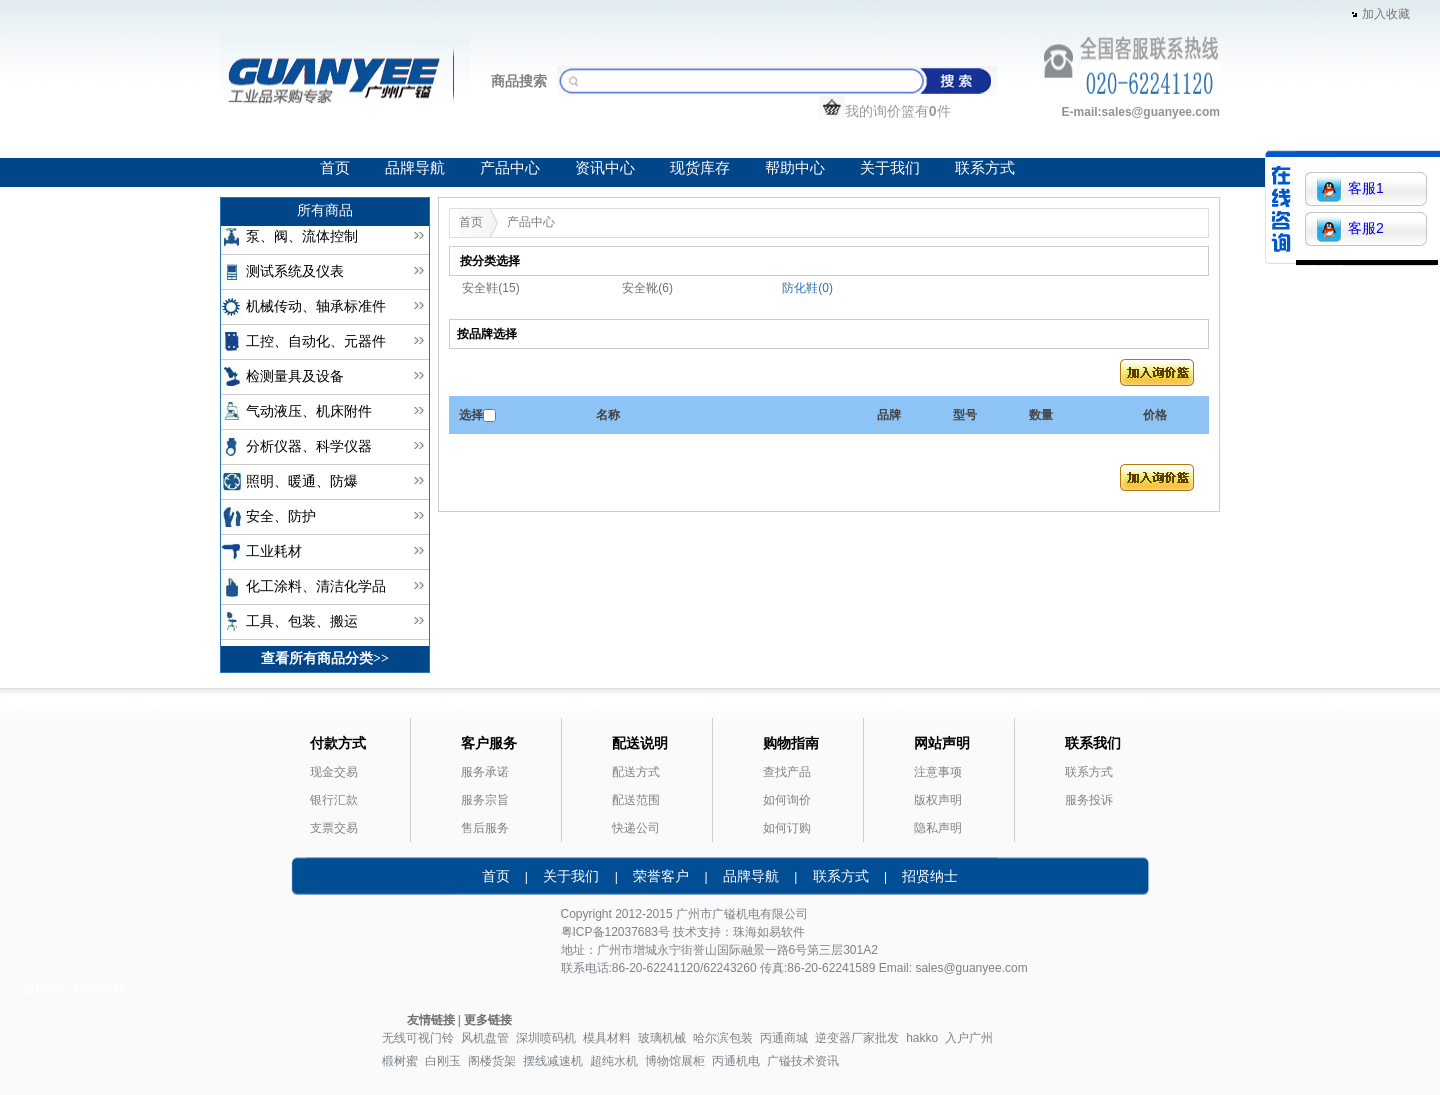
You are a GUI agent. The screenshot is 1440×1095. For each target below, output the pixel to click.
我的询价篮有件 (885, 111)
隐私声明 (938, 828)
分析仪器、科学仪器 (309, 446)
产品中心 (510, 168)
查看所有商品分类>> (325, 658)
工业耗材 (274, 551)
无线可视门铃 (418, 1038)
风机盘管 (485, 1038)
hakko (922, 1038)
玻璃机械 (662, 1038)
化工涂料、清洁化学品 (316, 586)
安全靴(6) (647, 288)
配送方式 (636, 772)
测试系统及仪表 (295, 271)
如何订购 (787, 828)
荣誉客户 (661, 876)
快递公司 (636, 828)
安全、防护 (281, 516)
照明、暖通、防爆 (302, 481)
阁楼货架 (492, 1061)
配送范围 (636, 800)
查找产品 (787, 772)
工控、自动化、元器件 (316, 341)
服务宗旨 (485, 800)
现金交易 (334, 772)
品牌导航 (415, 168)
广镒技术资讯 (803, 1061)
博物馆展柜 (675, 1061)
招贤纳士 (930, 876)
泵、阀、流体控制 (302, 236)
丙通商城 (784, 1038)
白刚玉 (443, 1061)
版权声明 (938, 800)
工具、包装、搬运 (302, 621)
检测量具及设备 (295, 376)
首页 (335, 168)
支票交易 (334, 828)
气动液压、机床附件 (309, 411)
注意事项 (938, 772)
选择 (471, 415)
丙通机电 (736, 1061)
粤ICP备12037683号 (615, 932)
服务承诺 (485, 772)
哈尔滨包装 (723, 1038)
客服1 (1350, 189)
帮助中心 (795, 168)
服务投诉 (1089, 800)
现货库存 (700, 168)
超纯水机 (614, 1061)
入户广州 (969, 1038)
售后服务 (485, 828)
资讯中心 (605, 168)
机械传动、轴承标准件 (316, 306)
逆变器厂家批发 (857, 1038)
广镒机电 (736, 914)
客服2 (1350, 229)
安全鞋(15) (490, 288)
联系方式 (985, 168)
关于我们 (890, 168)
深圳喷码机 (546, 1038)
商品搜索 (519, 81)
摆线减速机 (553, 1061)
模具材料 (607, 1038)
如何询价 (787, 800)
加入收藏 (1386, 14)
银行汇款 (334, 800)
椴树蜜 (400, 1061)
